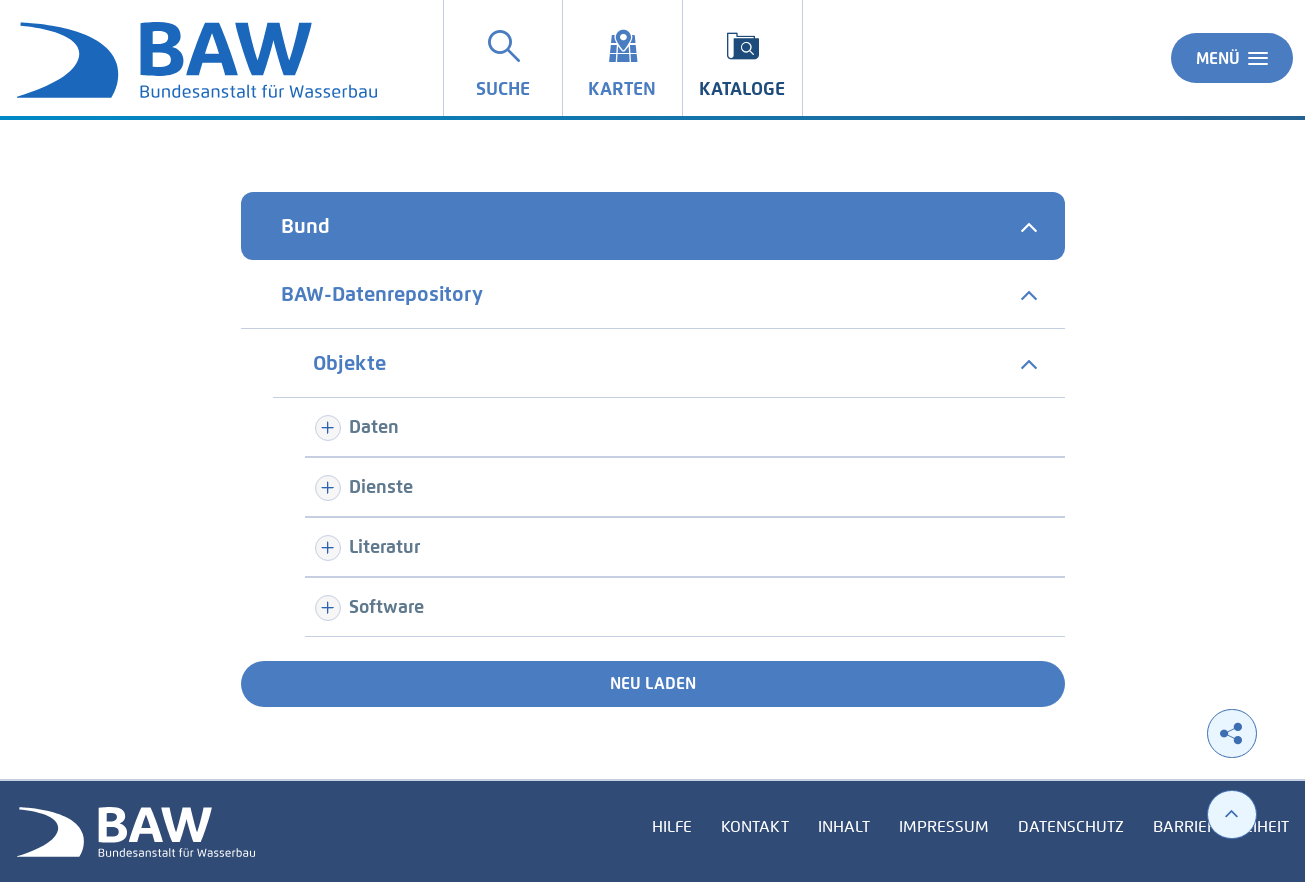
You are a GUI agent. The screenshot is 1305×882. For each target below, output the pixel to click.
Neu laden (653, 683)
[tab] (653, 226)
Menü (1232, 58)
